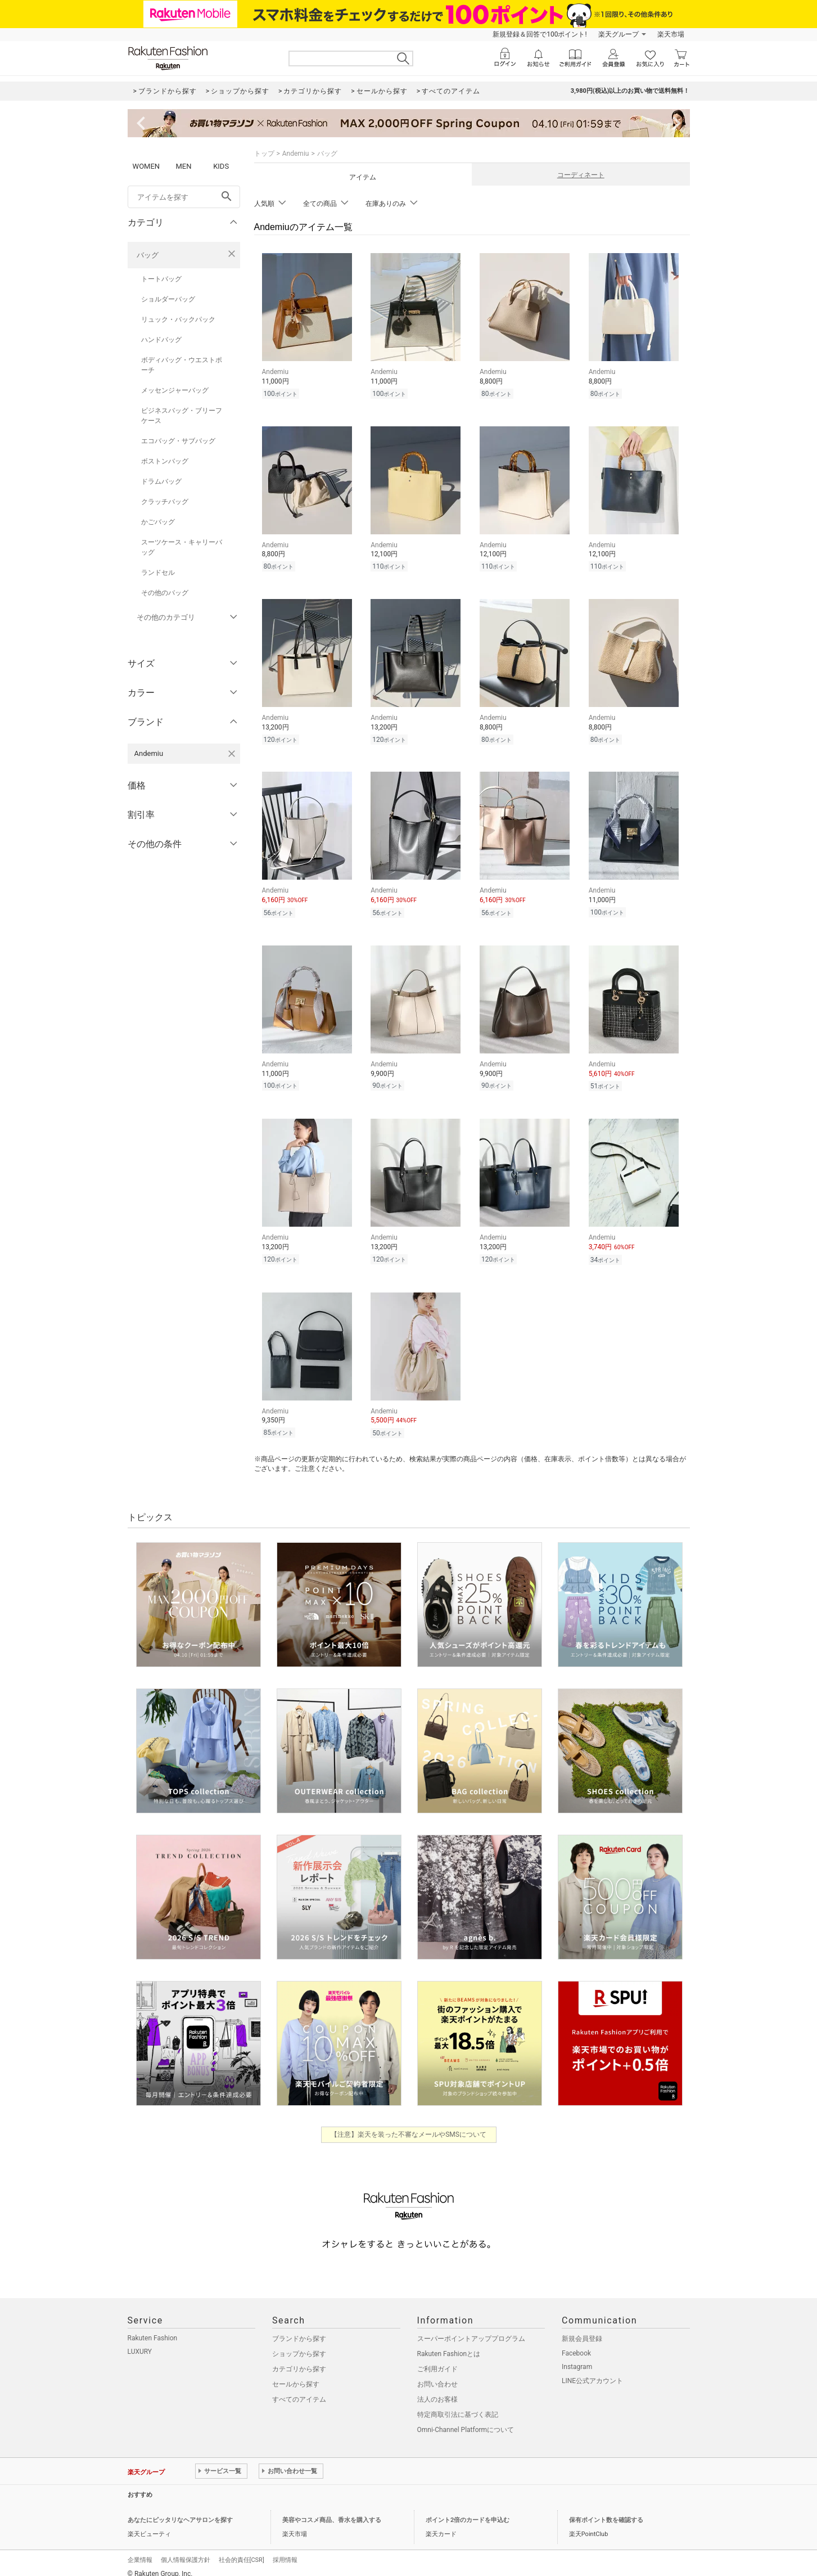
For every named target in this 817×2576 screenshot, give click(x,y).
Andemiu (295, 153)
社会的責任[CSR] (241, 2550)
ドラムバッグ (161, 481)
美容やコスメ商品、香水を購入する (331, 2510)
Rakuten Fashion (153, 2328)
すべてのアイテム (299, 2389)
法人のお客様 (437, 2389)
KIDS (221, 166)
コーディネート (580, 175)
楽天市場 (670, 34)
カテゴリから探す (299, 2359)
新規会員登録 (582, 2328)
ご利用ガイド (437, 2359)
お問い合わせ (437, 2374)
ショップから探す (299, 2344)
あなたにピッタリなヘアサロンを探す (180, 2510)
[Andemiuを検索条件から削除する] (231, 753)
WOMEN (146, 166)
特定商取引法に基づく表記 (457, 2404)
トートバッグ (161, 279)
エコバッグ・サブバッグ (178, 441)
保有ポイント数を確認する (606, 2510)
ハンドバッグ (161, 340)
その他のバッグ (164, 593)
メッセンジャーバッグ (175, 390)
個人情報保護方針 (185, 2550)
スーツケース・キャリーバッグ (181, 547)
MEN (183, 166)
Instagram (577, 2357)
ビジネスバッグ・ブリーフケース (181, 416)
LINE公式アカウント (592, 2371)
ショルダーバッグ (168, 299)
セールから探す (295, 2374)
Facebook (576, 2343)
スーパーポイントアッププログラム (471, 2328)
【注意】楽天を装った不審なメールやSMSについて (408, 2124)
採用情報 (285, 2550)
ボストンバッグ (164, 461)
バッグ (148, 255)
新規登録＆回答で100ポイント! (539, 34)
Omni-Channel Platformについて (465, 2420)
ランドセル (158, 573)
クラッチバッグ (164, 502)
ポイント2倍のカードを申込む (467, 2510)
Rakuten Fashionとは (449, 2344)
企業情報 (140, 2550)
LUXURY (140, 2341)
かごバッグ (158, 522)
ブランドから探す (299, 2328)
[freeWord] (184, 197)
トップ (264, 153)
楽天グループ (618, 34)
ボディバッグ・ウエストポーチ (181, 365)
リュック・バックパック (178, 319)
